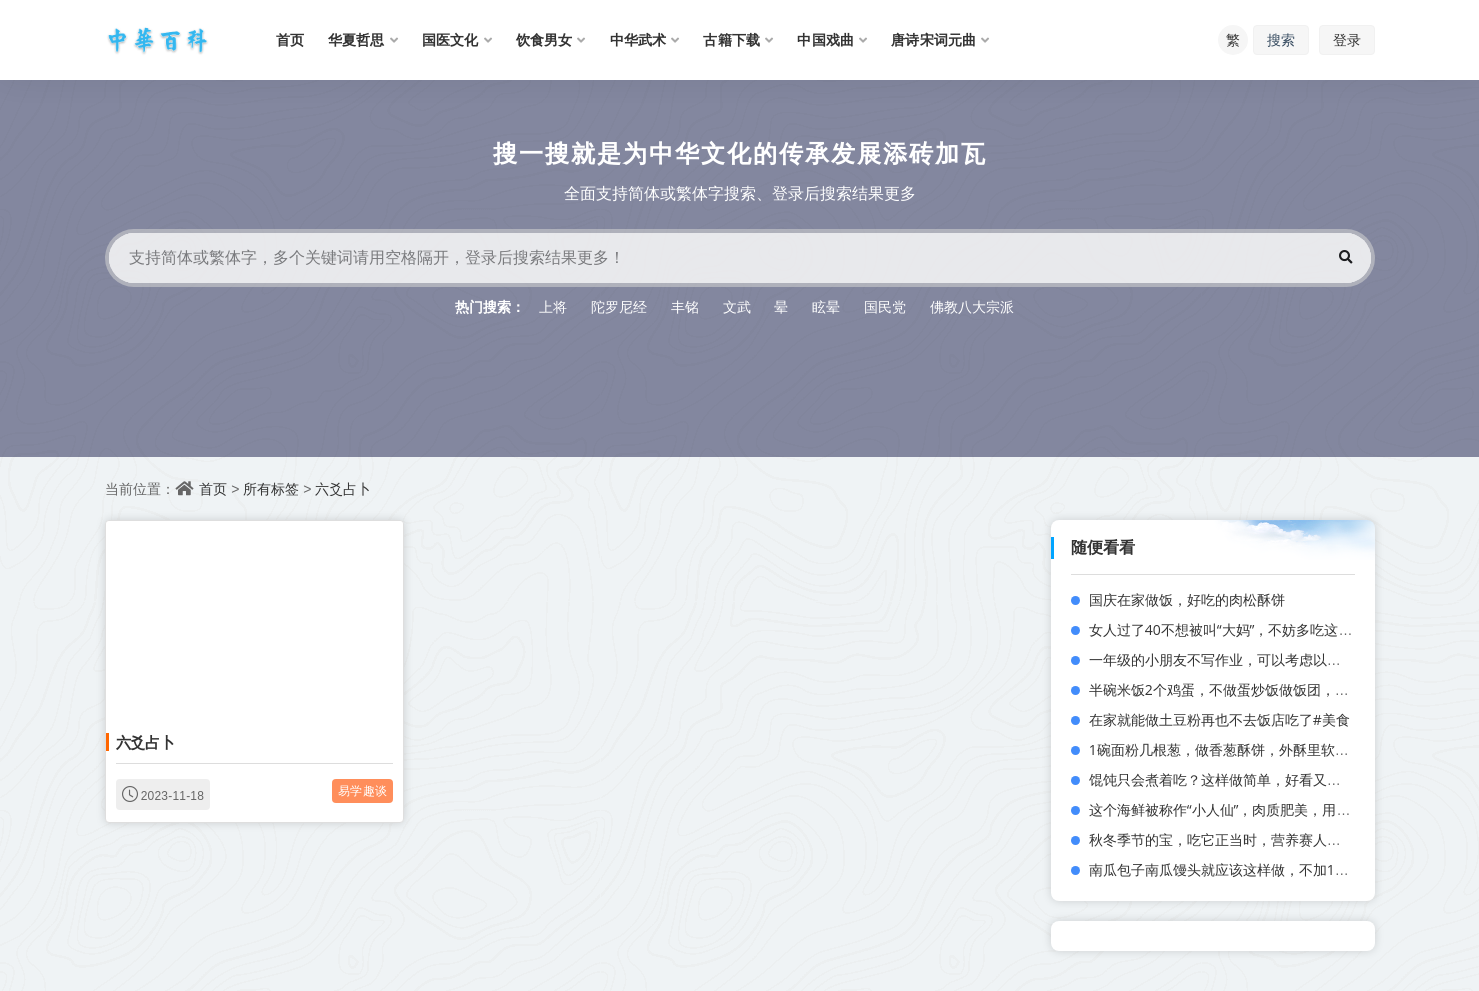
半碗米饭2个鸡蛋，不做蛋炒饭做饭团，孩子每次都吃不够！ (1275, 689)
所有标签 (271, 488)
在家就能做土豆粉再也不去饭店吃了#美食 (1219, 719)
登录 (1347, 39)
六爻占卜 (343, 488)
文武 (737, 306)
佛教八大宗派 (972, 306)
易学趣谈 (362, 790)
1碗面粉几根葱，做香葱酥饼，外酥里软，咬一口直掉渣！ (1268, 749)
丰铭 (685, 306)
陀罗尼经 (619, 306)
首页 (213, 488)
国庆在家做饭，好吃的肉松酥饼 (1187, 599)
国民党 (885, 306)
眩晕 (826, 306)
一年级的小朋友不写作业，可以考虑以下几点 (1229, 659)
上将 (553, 306)
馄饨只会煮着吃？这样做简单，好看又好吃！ (1229, 779)
